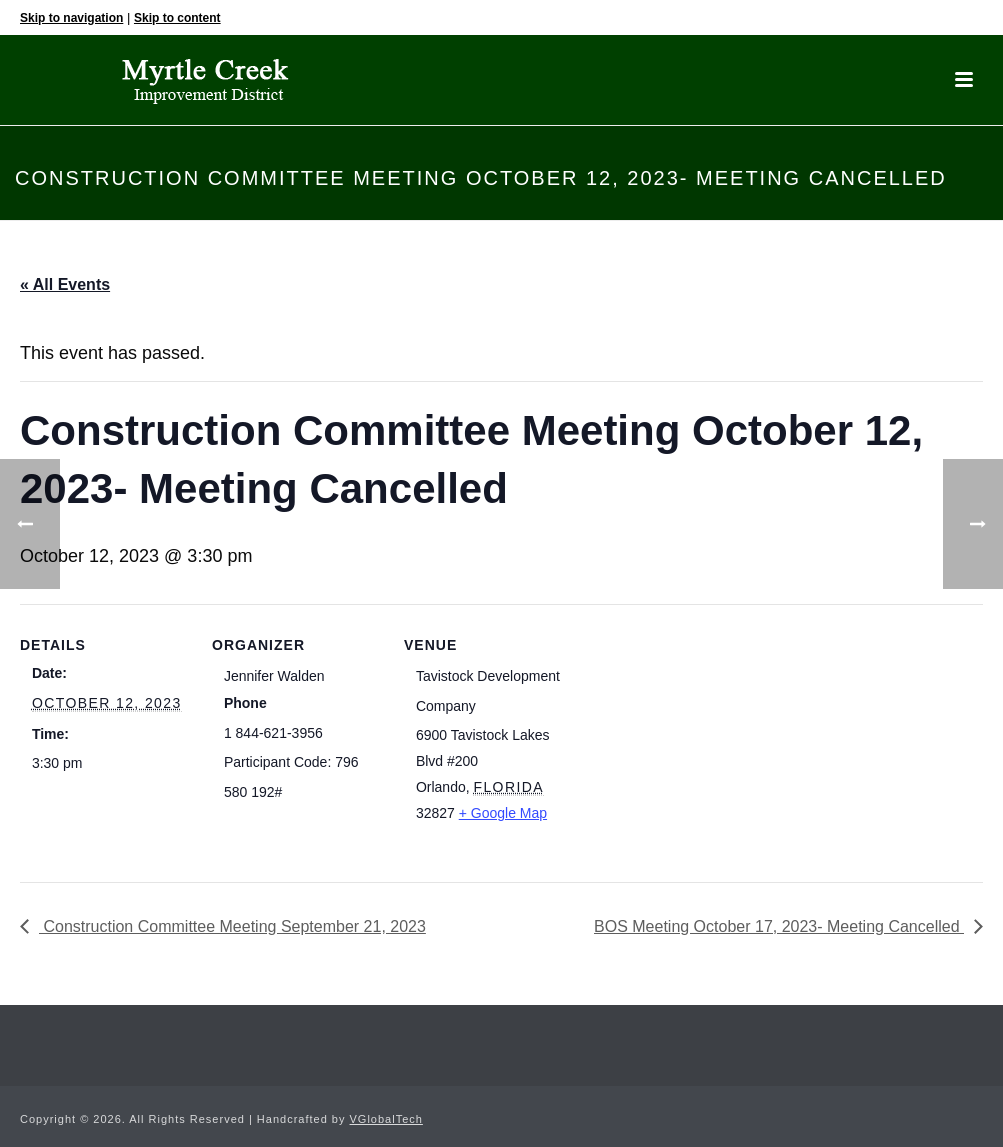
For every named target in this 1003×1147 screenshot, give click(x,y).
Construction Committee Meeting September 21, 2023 (232, 926)
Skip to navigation (71, 18)
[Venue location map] (701, 741)
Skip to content (177, 18)
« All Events (65, 284)
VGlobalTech (386, 1119)
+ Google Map (503, 813)
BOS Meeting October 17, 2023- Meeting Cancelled (779, 926)
